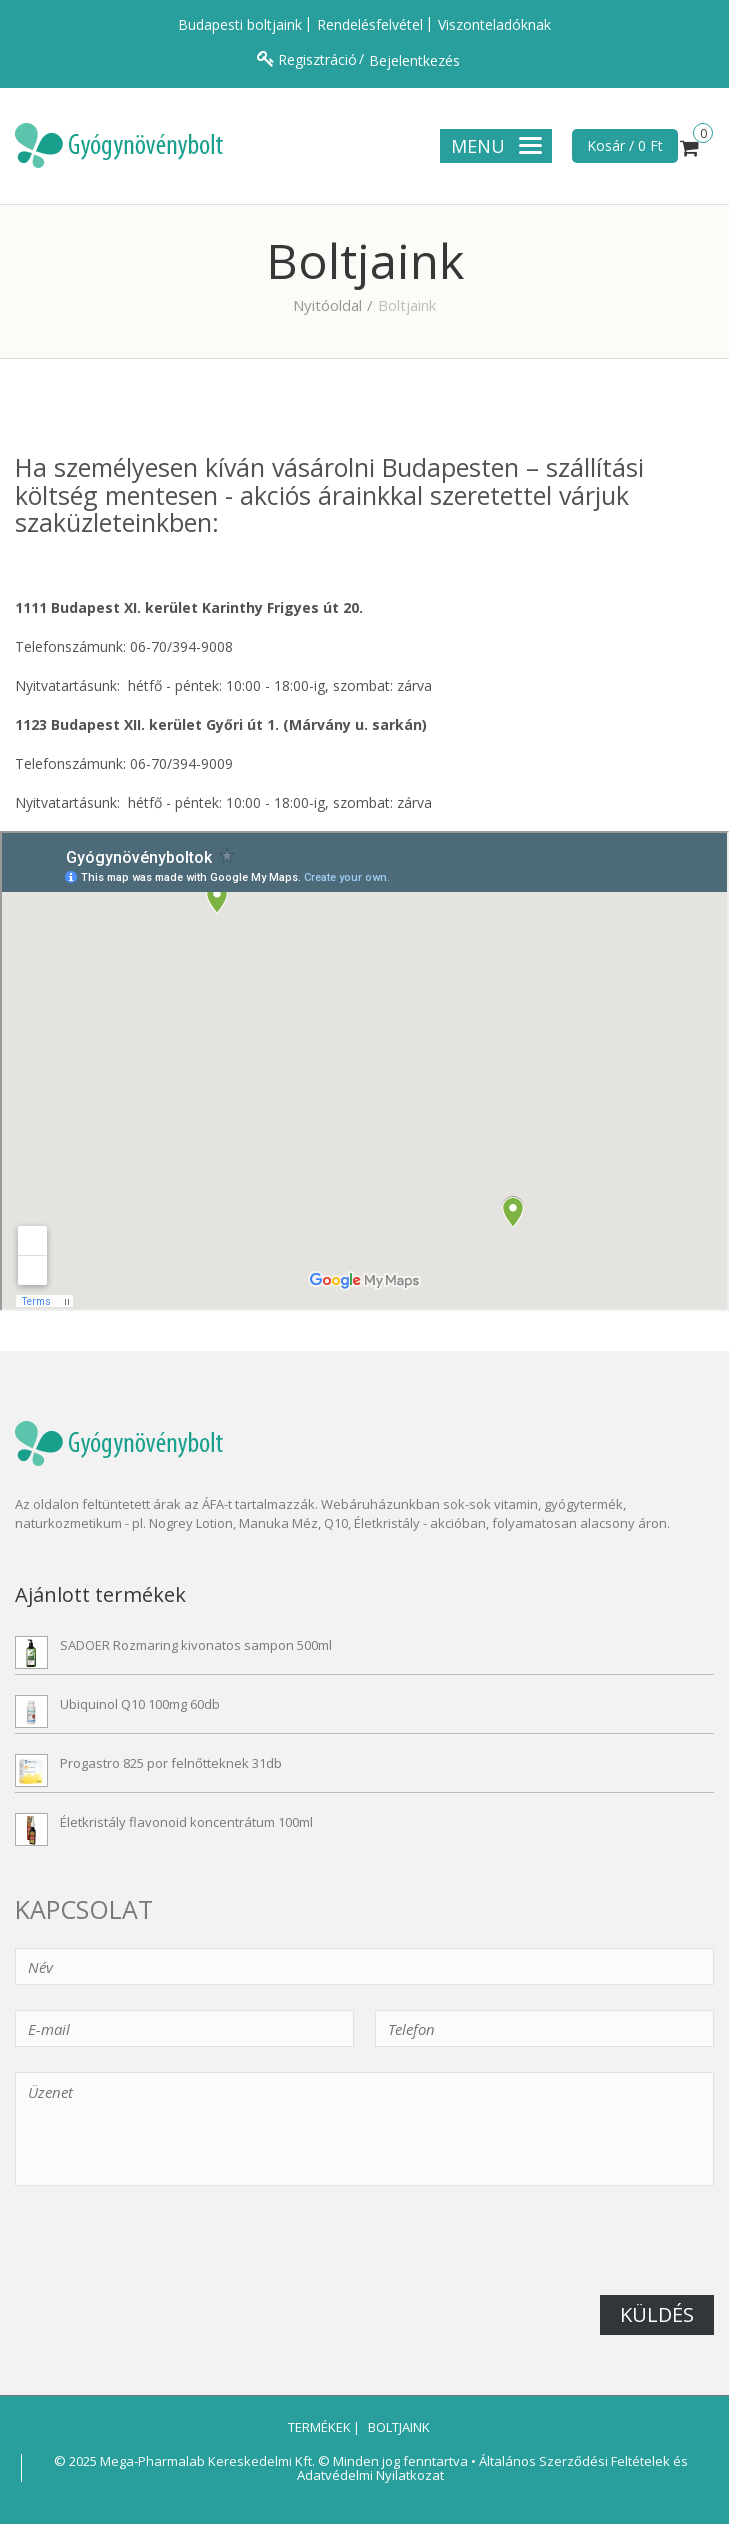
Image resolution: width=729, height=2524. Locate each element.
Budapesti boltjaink (240, 24)
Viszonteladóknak (494, 24)
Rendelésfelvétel (370, 24)
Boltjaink (397, 2427)
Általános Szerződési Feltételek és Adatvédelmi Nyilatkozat (492, 2468)
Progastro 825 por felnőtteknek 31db (171, 1763)
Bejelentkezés (414, 60)
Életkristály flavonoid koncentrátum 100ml (186, 1822)
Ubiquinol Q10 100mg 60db (140, 1704)
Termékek (318, 2427)
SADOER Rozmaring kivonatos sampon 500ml (196, 1645)
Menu (496, 146)
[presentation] (167, 2256)
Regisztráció (317, 59)
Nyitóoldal (327, 305)
